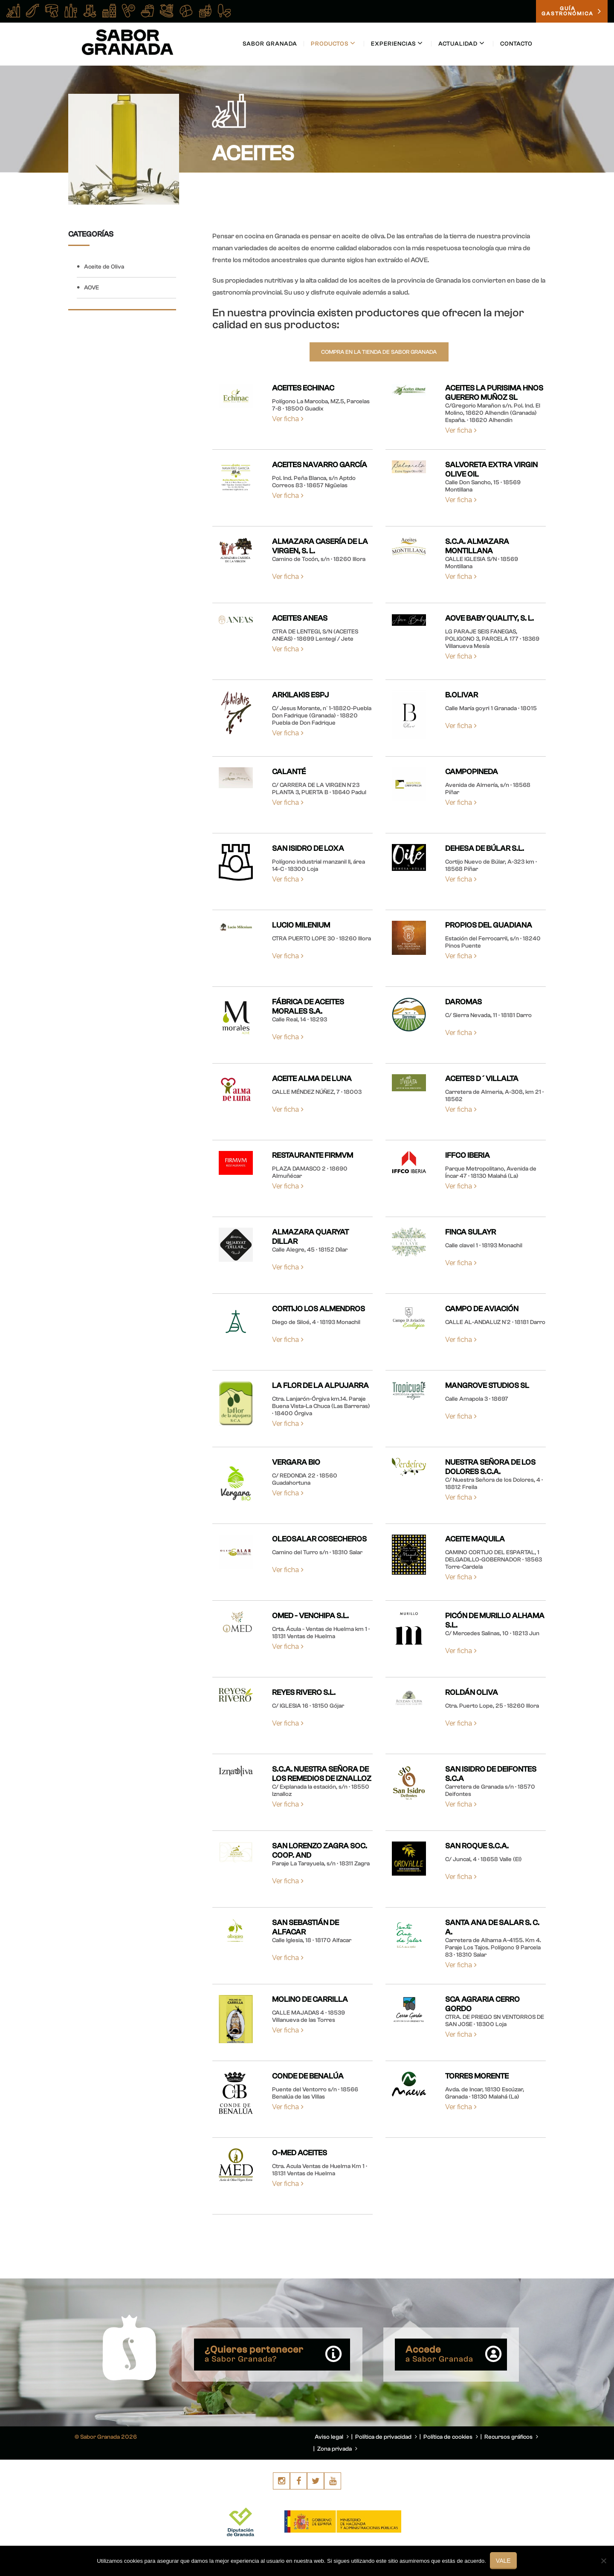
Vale (503, 2561)
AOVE (91, 288)
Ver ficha (288, 419)
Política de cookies (450, 2437)
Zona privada (337, 2449)
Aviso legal (332, 2437)
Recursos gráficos (511, 2437)
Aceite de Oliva (104, 267)
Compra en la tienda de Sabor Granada (379, 352)
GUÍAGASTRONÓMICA (572, 11)
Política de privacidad (386, 2437)
